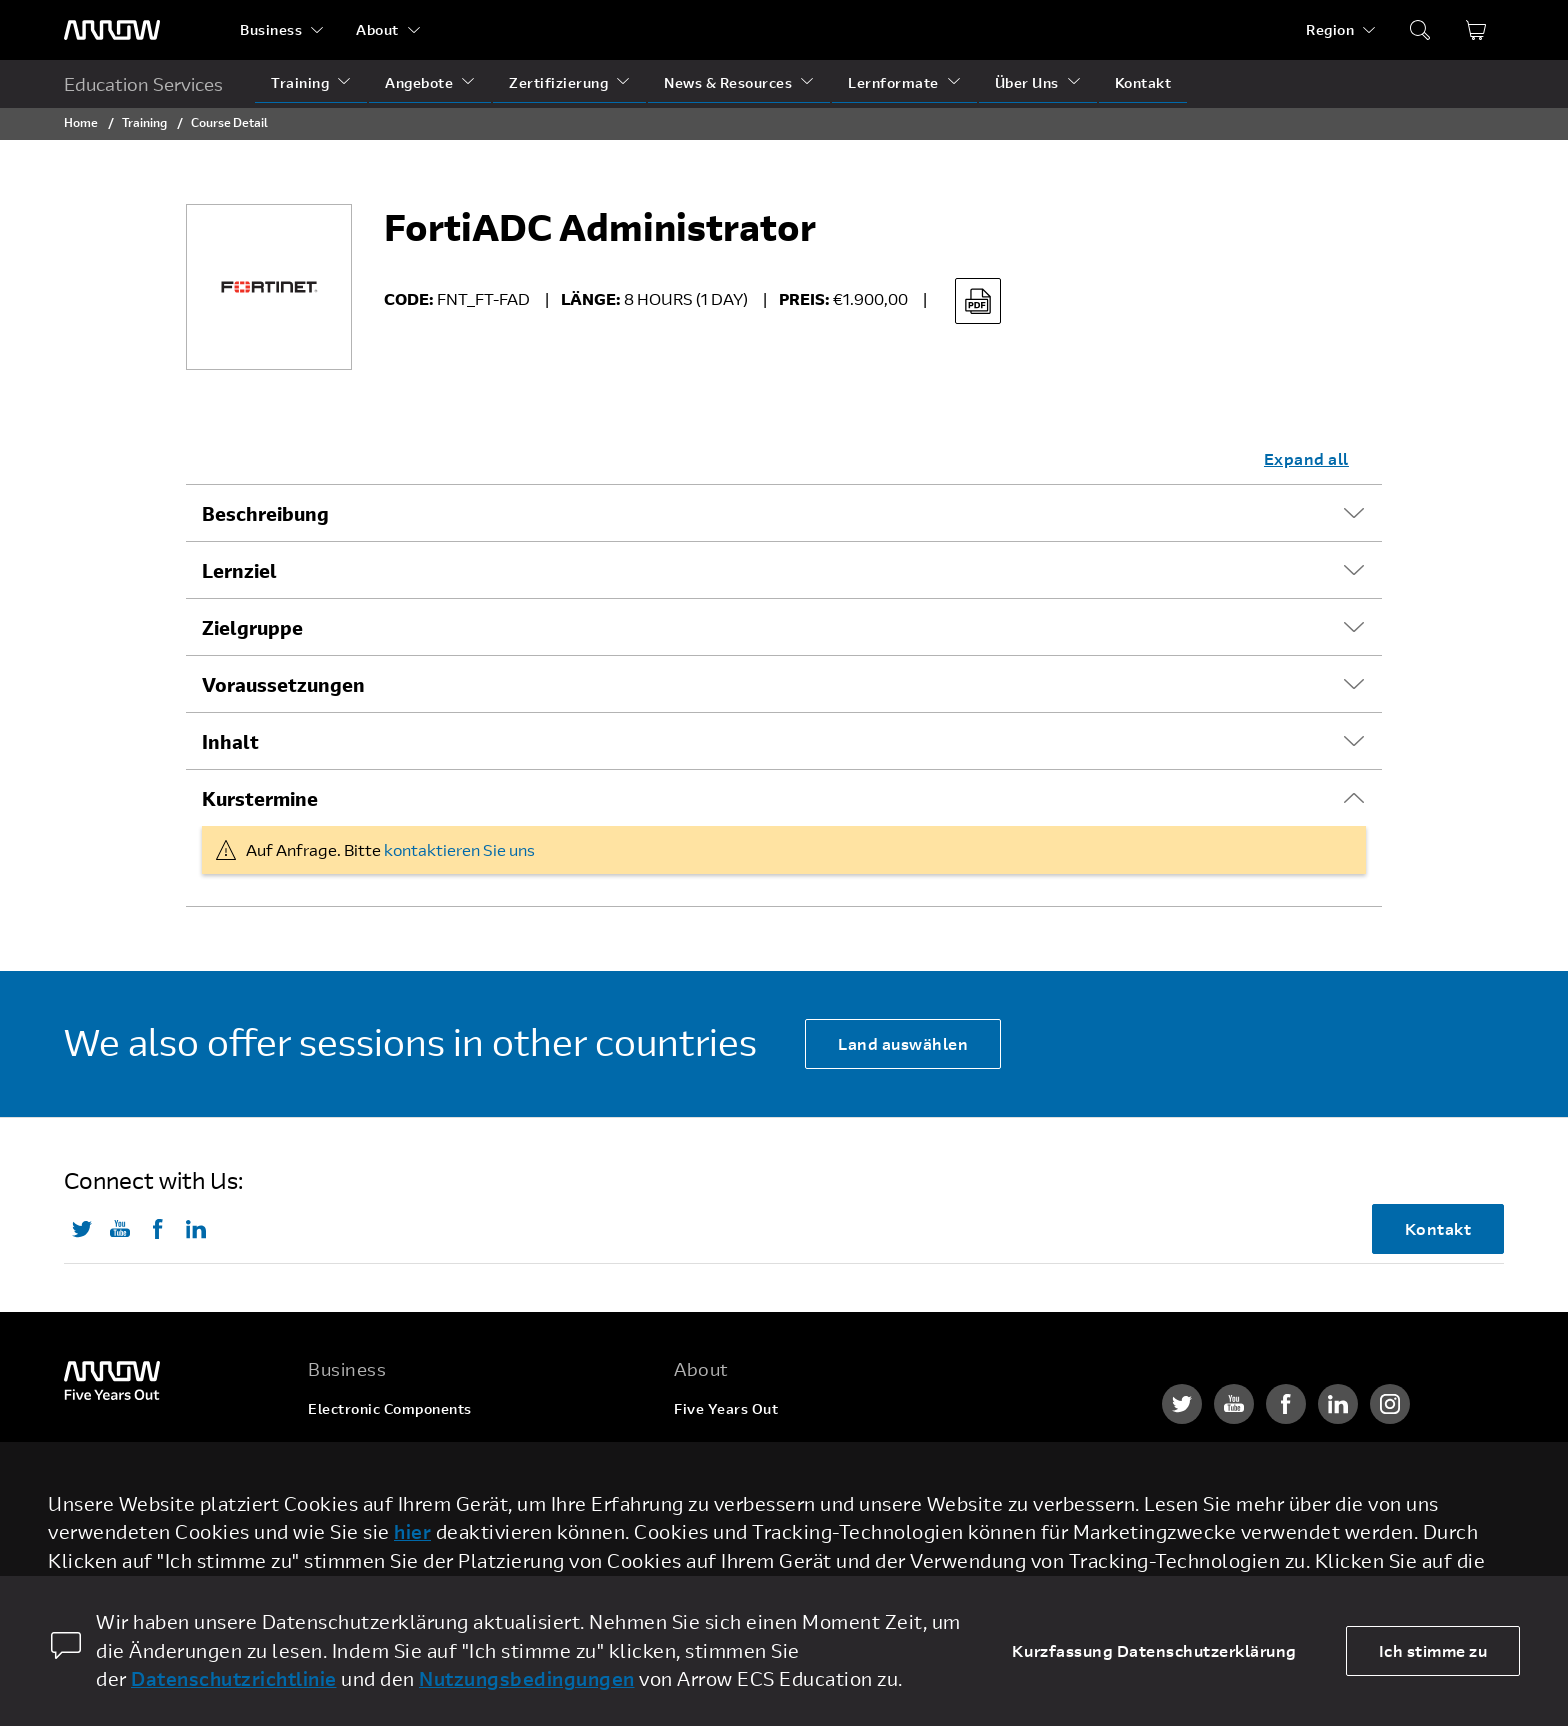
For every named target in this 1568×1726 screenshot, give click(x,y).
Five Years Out (726, 1408)
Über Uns (1027, 82)
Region (1330, 29)
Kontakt (1143, 82)
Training (300, 82)
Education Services (143, 84)
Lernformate (893, 82)
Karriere (704, 1446)
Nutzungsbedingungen (527, 1678)
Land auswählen (903, 1043)
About (377, 29)
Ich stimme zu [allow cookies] (1433, 1650)
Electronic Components (390, 1408)
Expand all (1306, 458)
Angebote (419, 82)
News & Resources (728, 82)
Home (81, 122)
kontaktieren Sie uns (459, 849)
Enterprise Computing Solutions (420, 1446)
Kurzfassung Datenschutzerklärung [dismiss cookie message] (1154, 1650)
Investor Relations (738, 1522)
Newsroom (711, 1560)
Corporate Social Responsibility (785, 1484)
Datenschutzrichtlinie (234, 1678)
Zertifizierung (558, 82)
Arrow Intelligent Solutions (403, 1484)
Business (271, 29)
